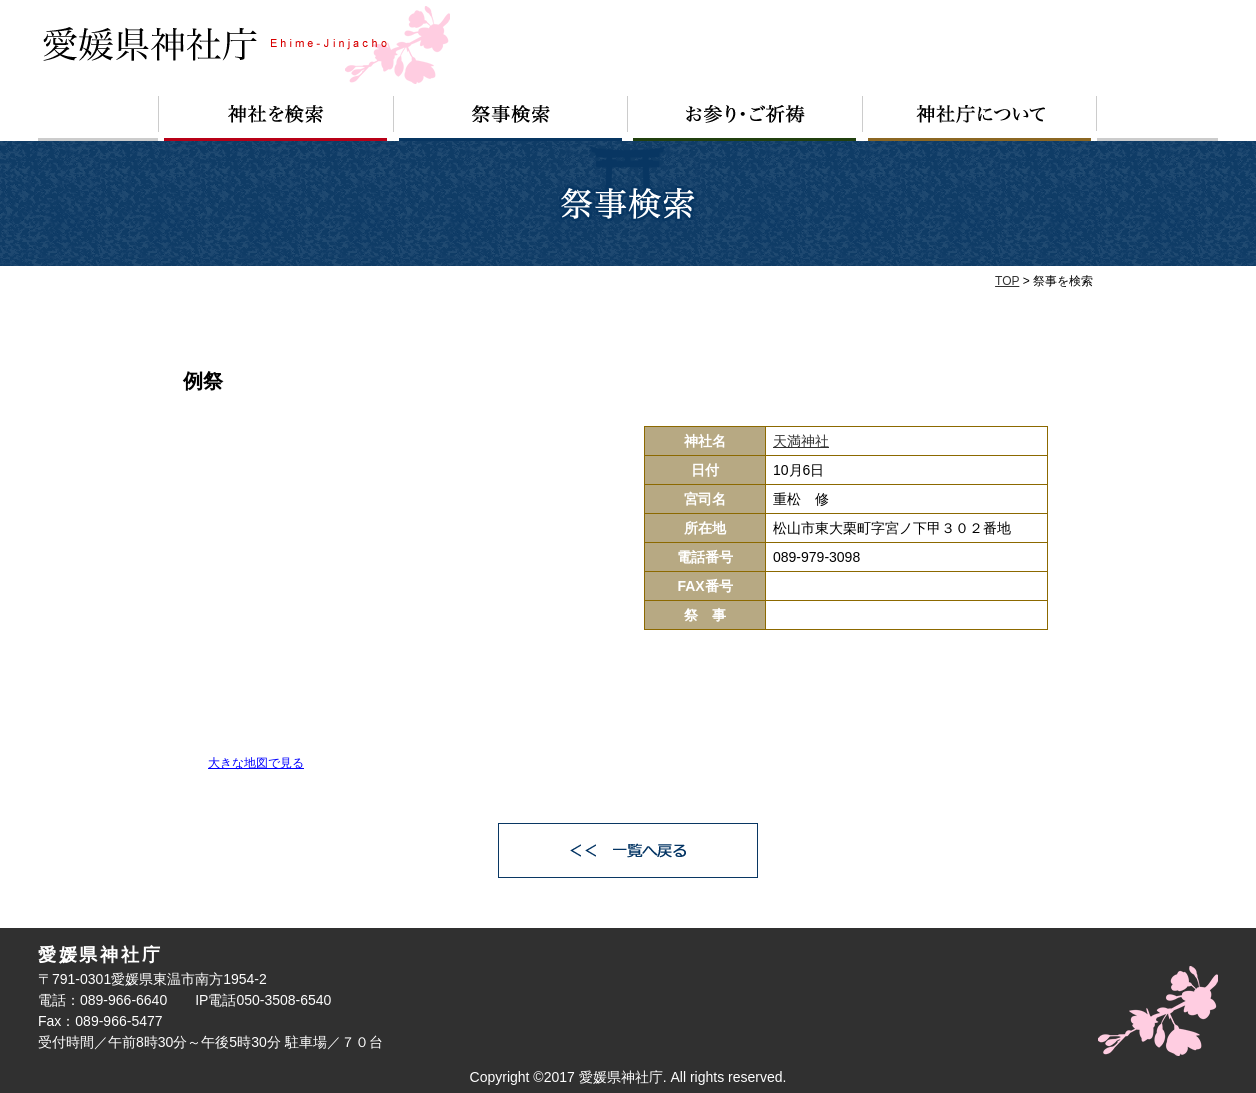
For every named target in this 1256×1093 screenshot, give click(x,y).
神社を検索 (276, 118)
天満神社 (801, 441)
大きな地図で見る (256, 762)
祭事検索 (511, 118)
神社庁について (980, 118)
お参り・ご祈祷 (745, 118)
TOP (1007, 281)
